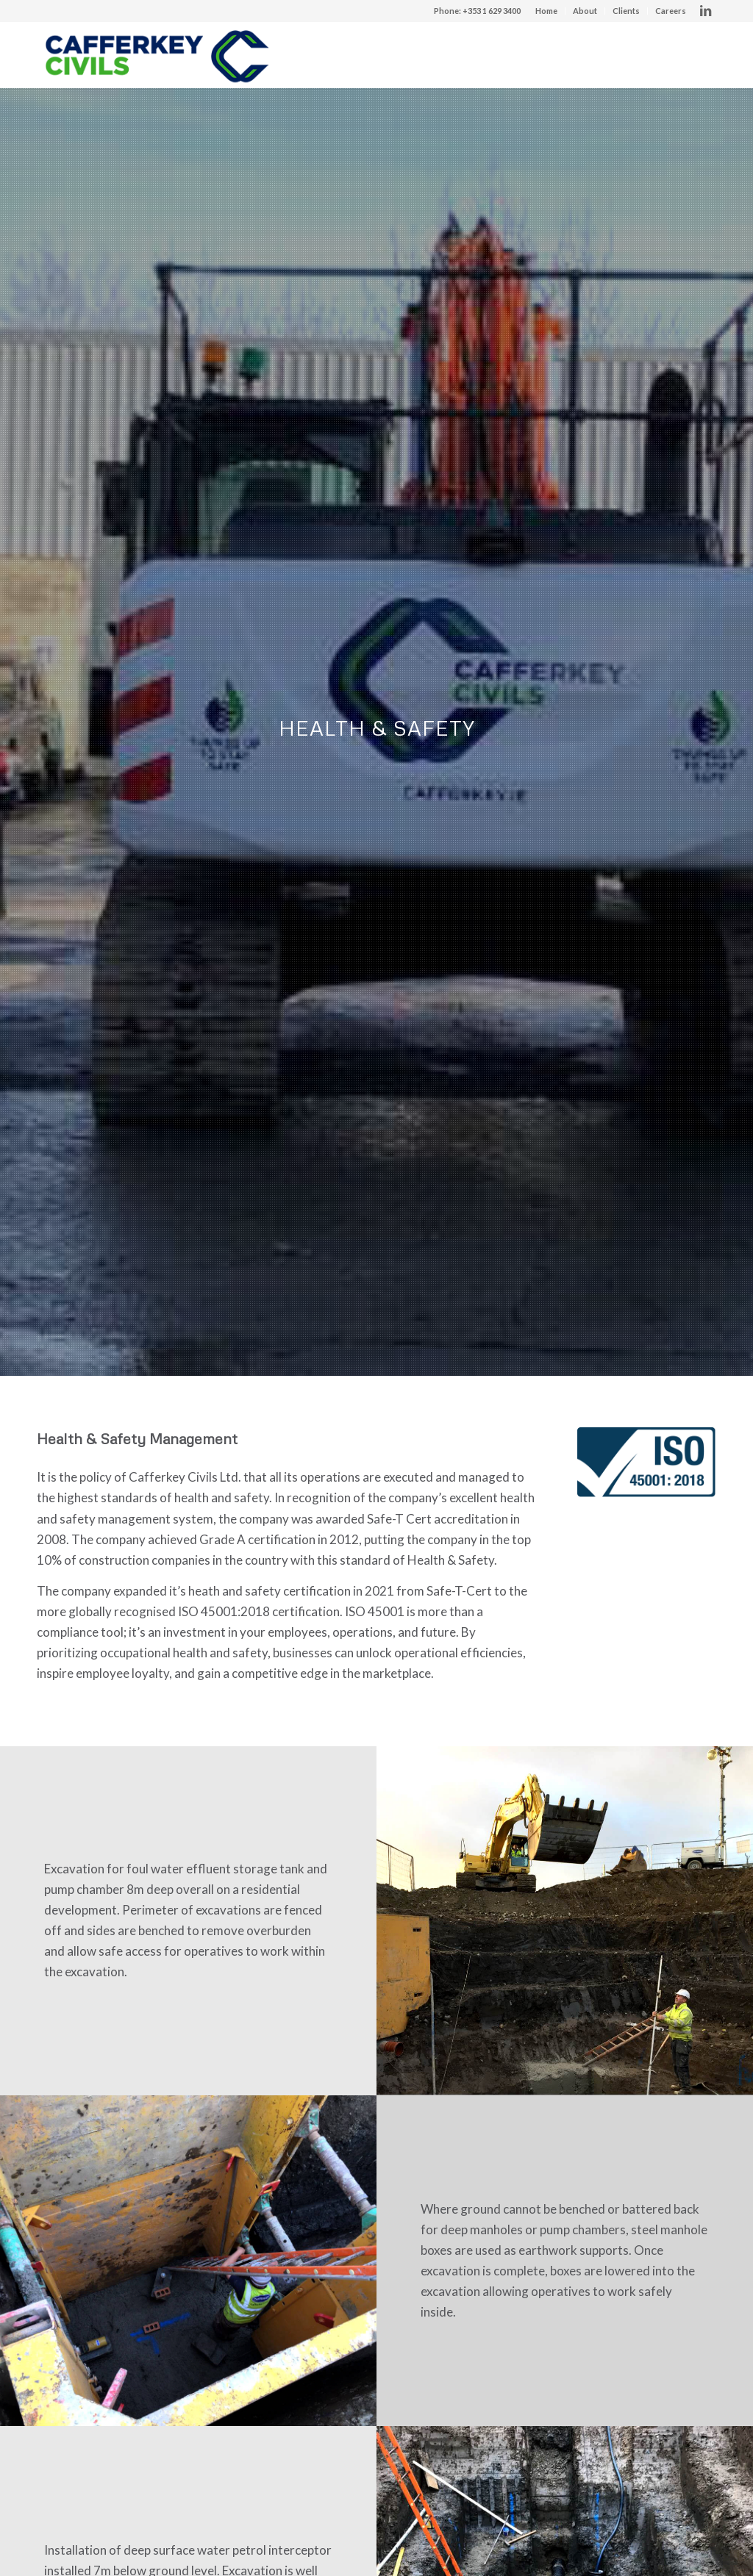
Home (546, 10)
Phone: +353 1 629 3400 (477, 10)
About (585, 10)
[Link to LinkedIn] (705, 11)
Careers (670, 10)
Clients (626, 10)
